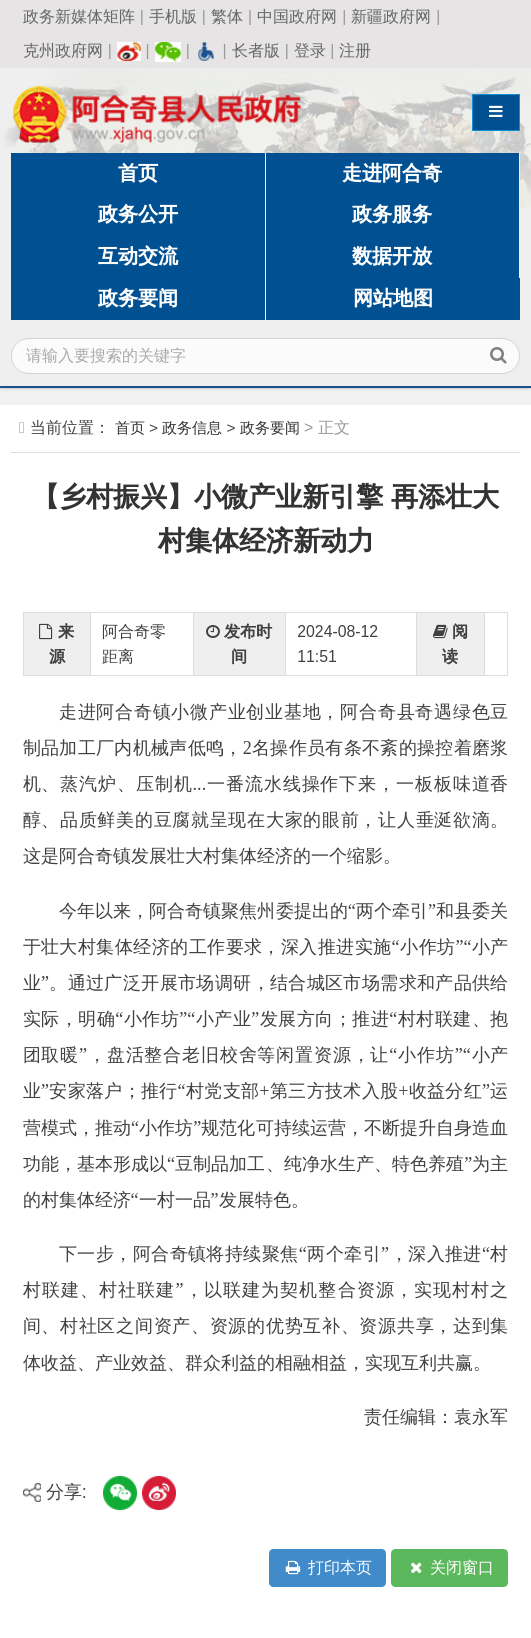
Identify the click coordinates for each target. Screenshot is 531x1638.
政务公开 (138, 214)
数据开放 (392, 256)
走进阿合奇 (392, 173)
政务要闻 (138, 298)
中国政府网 (297, 16)
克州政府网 (63, 50)
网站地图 (393, 298)
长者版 (256, 50)
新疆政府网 (391, 16)
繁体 (227, 16)
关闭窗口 (450, 1568)
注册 (355, 50)
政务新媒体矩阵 (79, 16)
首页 (138, 173)
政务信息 (192, 427)
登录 (310, 50)
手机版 (173, 16)
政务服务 (392, 214)
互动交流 (138, 256)
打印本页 (327, 1568)
